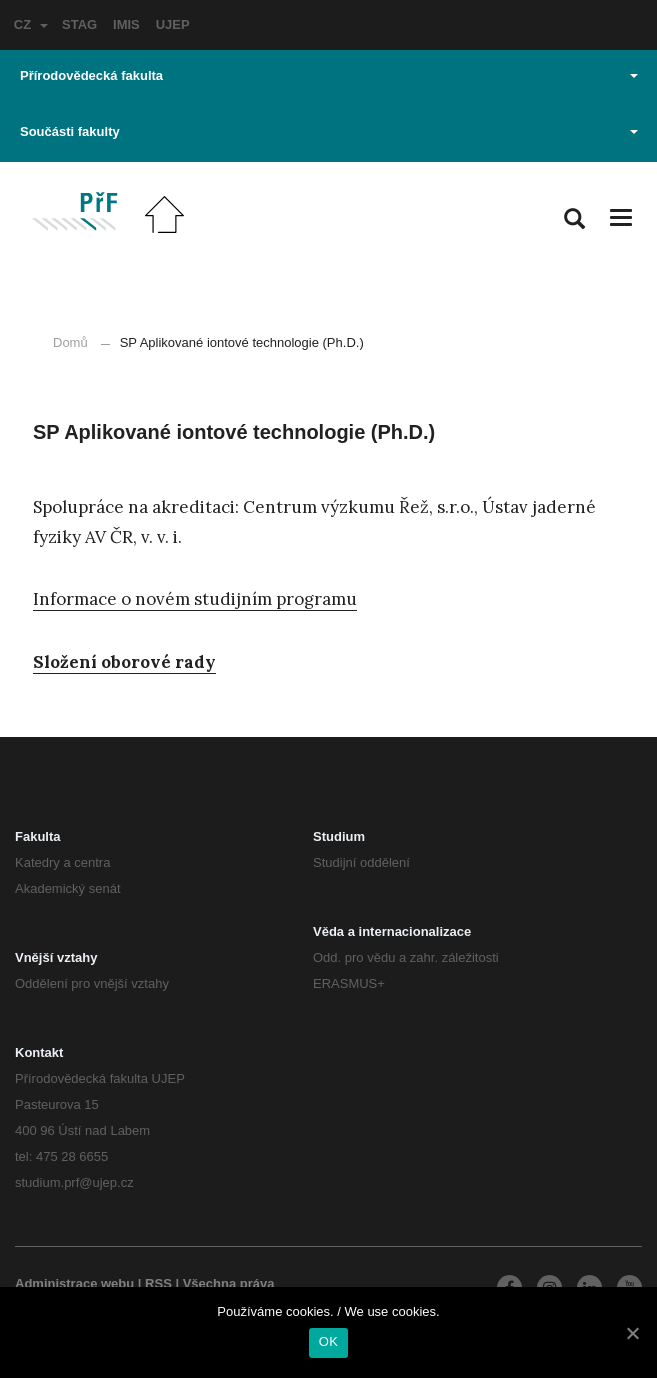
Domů (70, 342)
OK (328, 1341)
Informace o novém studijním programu (195, 599)
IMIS (126, 24)
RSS (158, 1283)
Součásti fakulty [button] (329, 131)
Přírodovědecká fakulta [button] (329, 75)
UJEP (173, 24)
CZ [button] (31, 24)
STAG (79, 24)
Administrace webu (74, 1283)
